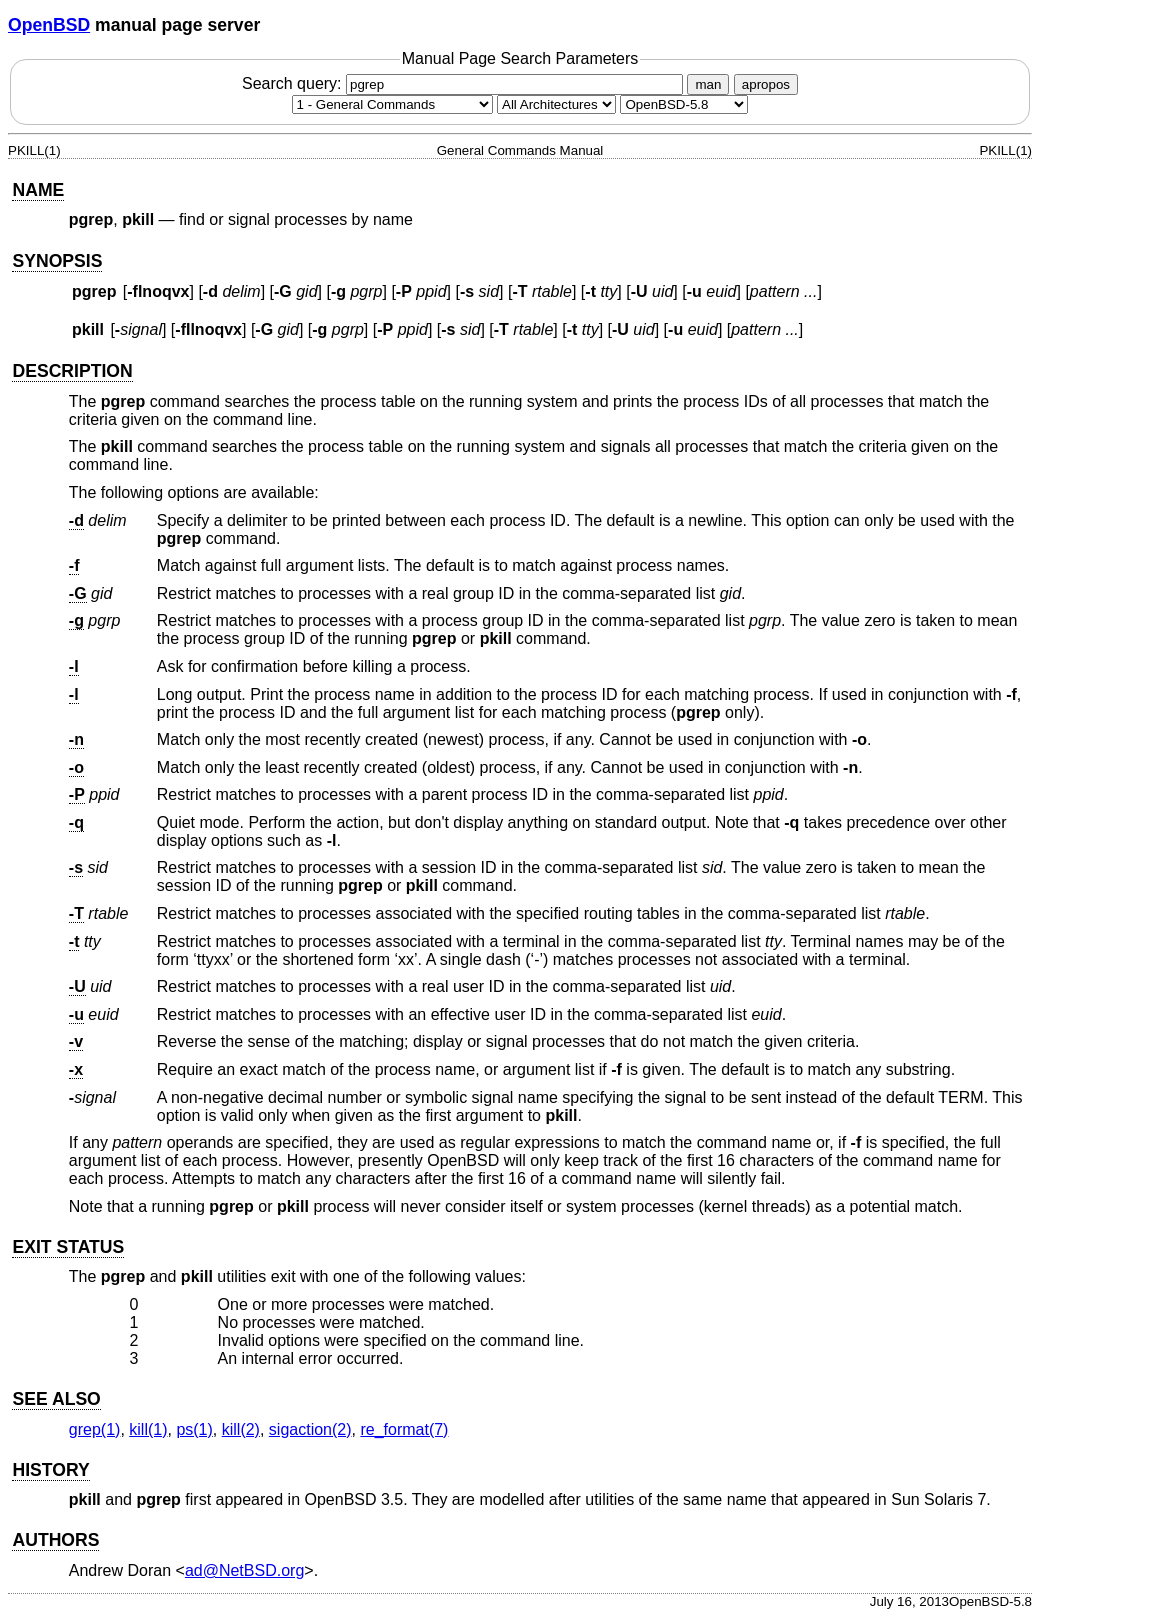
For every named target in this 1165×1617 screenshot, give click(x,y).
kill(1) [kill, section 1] (148, 1429)
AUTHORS (55, 1540)
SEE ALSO (56, 1399)
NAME (38, 190)
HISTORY (50, 1470)
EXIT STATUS (68, 1247)
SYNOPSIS (57, 261)
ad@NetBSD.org (244, 1570)
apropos (766, 84)
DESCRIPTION (72, 371)
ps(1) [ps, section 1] (194, 1429)
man (708, 84)
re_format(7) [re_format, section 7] (404, 1429)
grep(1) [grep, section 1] (95, 1429)
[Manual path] (684, 104)
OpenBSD (49, 25)
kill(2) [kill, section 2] (241, 1429)
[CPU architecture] (556, 104)
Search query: (465, 83)
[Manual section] (392, 104)
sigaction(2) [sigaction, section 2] (310, 1429)
